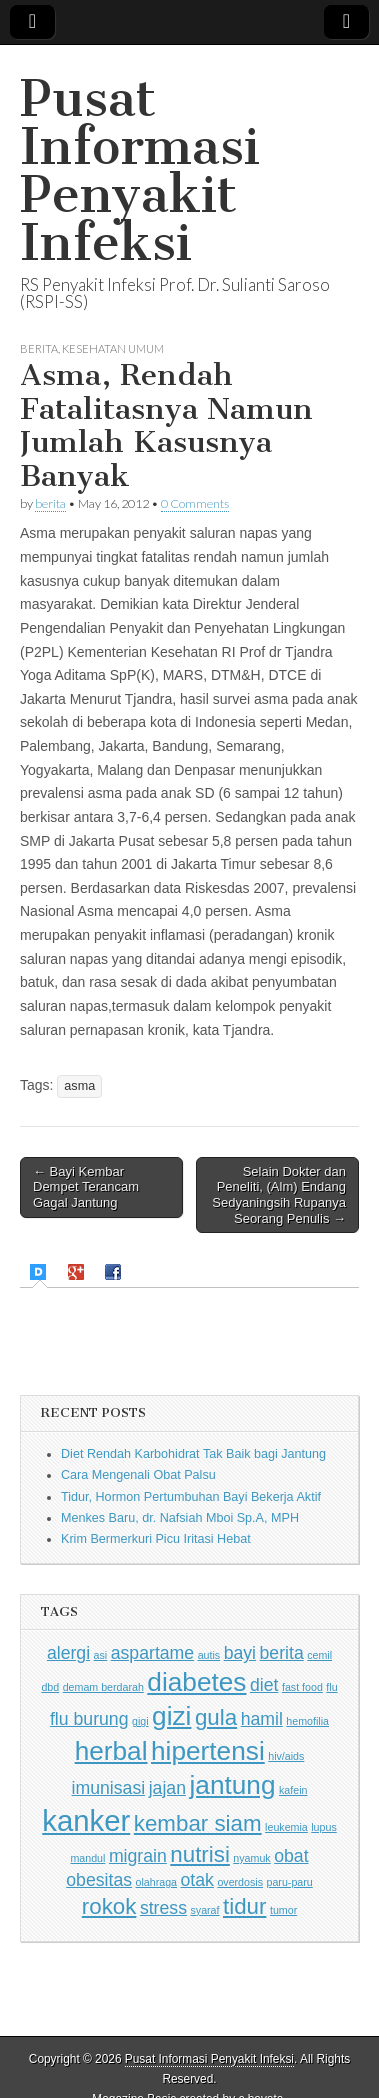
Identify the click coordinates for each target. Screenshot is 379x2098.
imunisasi (109, 1788)
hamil (262, 1719)
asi (101, 1655)
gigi (140, 1721)
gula (216, 1717)
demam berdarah (103, 1687)
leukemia (286, 1827)
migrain (138, 1856)
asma (79, 1086)
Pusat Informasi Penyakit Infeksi (140, 170)
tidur (244, 1906)
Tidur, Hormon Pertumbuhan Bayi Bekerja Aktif (191, 1497)
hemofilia (307, 1721)
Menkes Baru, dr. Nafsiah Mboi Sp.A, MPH (180, 1518)
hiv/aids (286, 1756)
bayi (240, 1653)
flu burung (89, 1719)
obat (291, 1856)
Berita (39, 348)
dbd (50, 1687)
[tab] (40, 1272)
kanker (86, 1820)
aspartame (152, 1653)
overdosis (240, 1882)
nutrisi (200, 1854)
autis (209, 1655)
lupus (323, 1827)
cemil (319, 1655)
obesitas (99, 1880)
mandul (87, 1858)
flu (331, 1687)
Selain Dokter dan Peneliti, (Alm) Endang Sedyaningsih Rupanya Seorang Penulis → (279, 1195)
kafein (293, 1790)
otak (197, 1880)
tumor (283, 1910)
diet (264, 1685)
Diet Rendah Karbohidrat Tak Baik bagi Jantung (193, 1454)
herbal (111, 1751)
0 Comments (195, 503)
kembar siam (198, 1823)
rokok (109, 1906)
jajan (167, 1788)
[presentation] (40, 1272)
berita (50, 503)
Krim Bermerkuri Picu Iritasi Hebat (156, 1539)
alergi (68, 1653)
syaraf (204, 1910)
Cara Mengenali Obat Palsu (138, 1475)
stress (163, 1908)
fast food (302, 1687)
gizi (171, 1716)
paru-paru (290, 1882)
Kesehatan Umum (113, 348)
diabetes (196, 1682)
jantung (232, 1785)
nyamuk (251, 1858)
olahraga (156, 1882)
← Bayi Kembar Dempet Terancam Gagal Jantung (86, 1187)
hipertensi (208, 1751)
